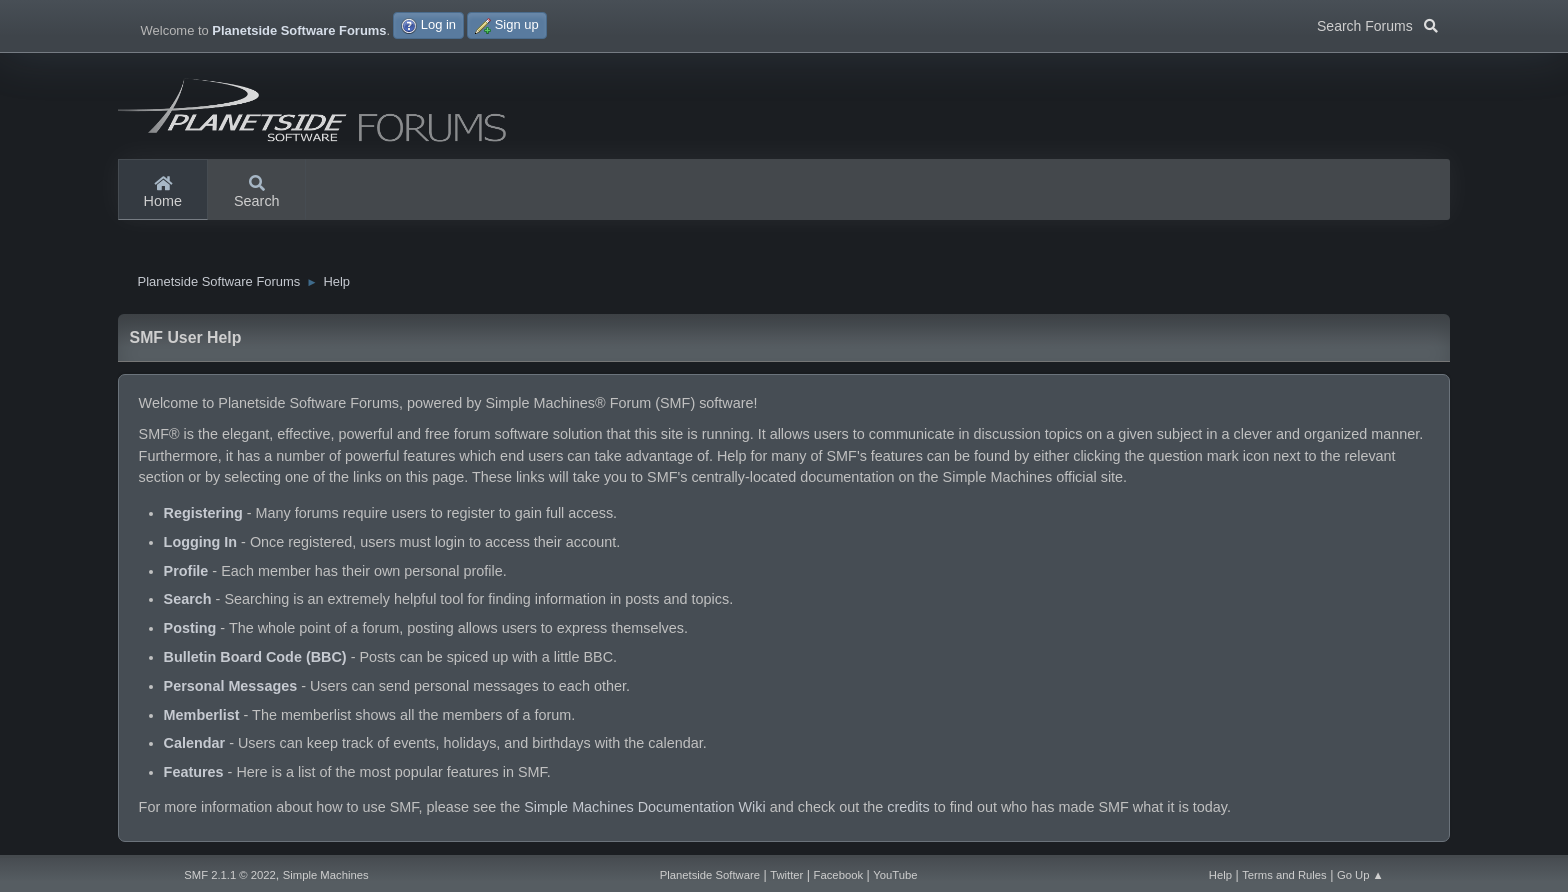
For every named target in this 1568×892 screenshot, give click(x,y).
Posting (190, 633)
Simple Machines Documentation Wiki (645, 812)
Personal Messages (231, 691)
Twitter (786, 875)
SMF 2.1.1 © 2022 (230, 875)
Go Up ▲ (1360, 875)
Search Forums (1377, 24)
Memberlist (202, 720)
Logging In (201, 547)
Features (194, 777)
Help (1220, 875)
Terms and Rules (1284, 875)
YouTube (895, 875)
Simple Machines (326, 875)
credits (908, 812)
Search (257, 193)
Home (163, 193)
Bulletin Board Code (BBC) (255, 662)
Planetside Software (710, 875)
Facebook (838, 875)
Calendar (195, 748)
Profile (186, 576)
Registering (203, 518)
